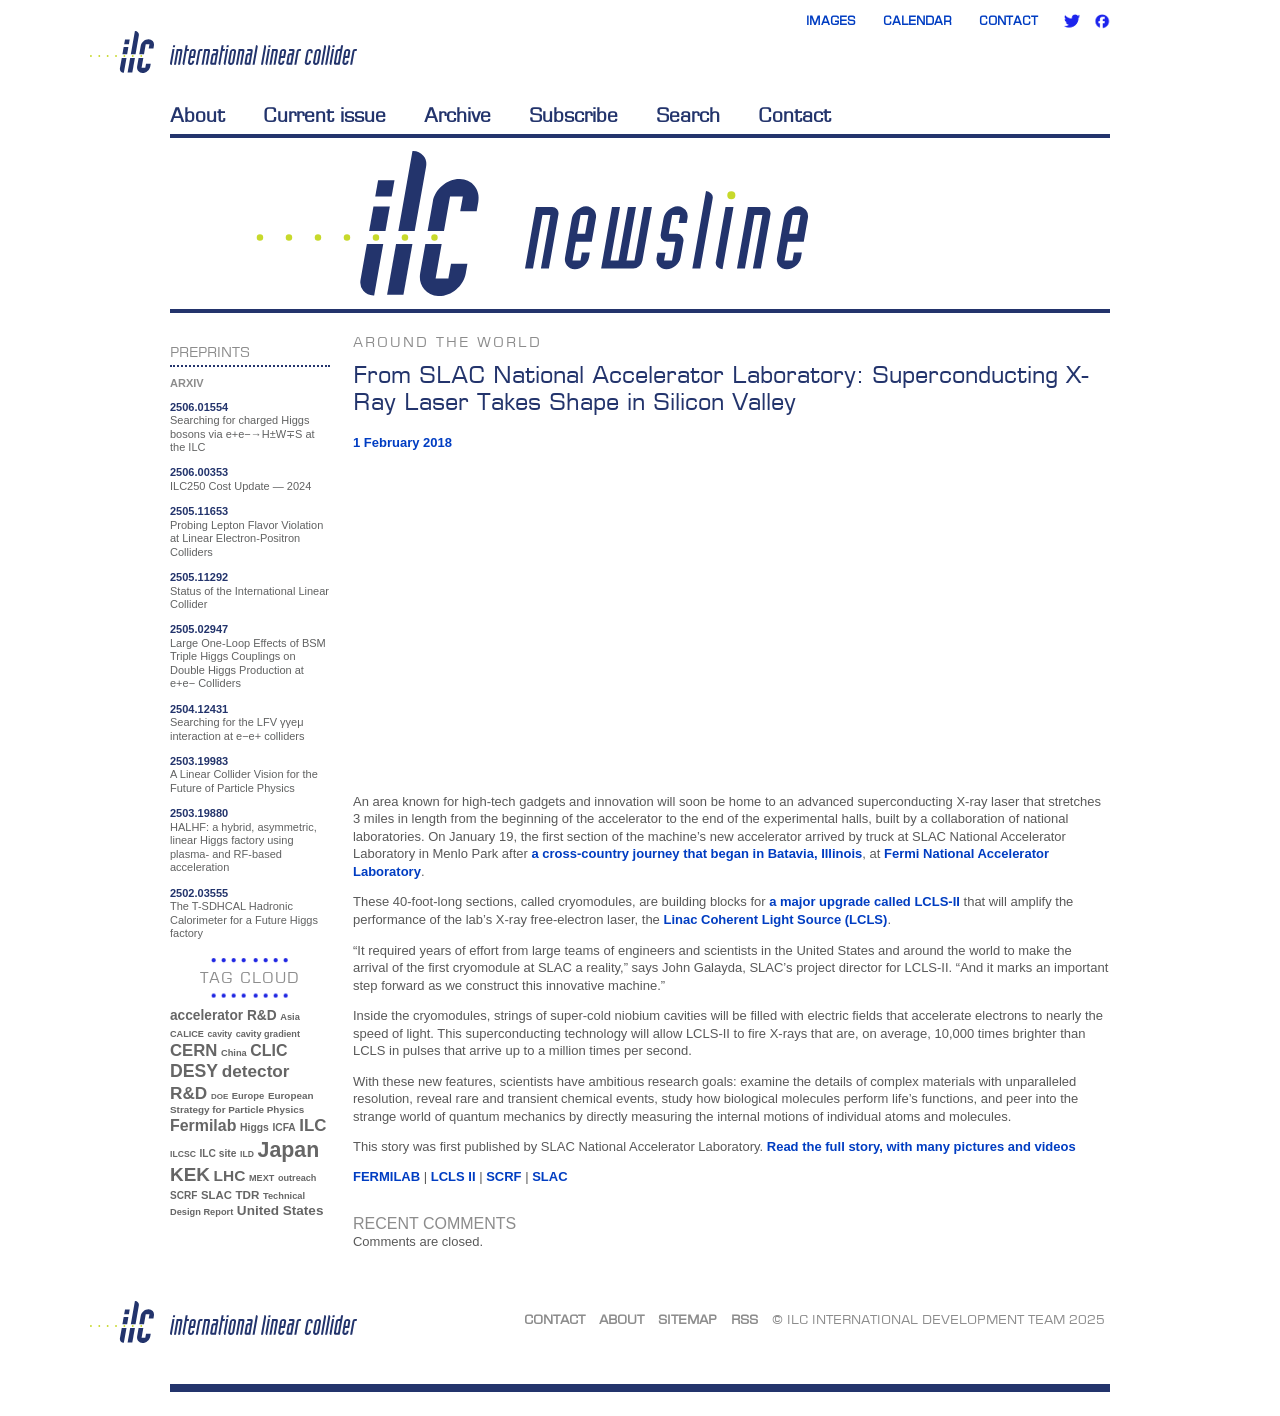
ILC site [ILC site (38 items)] (218, 1153)
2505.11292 (199, 577)
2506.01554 (199, 407)
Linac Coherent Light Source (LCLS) (775, 919)
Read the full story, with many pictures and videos (921, 1146)
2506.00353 (199, 472)
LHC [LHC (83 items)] (230, 1175)
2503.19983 (199, 761)
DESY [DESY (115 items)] (194, 1071)
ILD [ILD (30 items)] (247, 1154)
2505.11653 (199, 511)
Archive (457, 115)
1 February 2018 (402, 442)
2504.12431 (199, 709)
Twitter (1072, 21)
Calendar (917, 20)
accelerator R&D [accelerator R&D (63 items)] (223, 1015)
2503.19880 (199, 813)
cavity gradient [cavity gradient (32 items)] (268, 1034)
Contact (1008, 20)
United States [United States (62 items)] (280, 1210)
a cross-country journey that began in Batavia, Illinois (696, 853)
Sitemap (687, 1319)
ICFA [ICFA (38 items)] (283, 1127)
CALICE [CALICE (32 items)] (187, 1034)
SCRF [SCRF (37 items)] (183, 1195)
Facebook (1102, 21)
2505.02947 (199, 629)
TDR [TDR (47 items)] (247, 1194)
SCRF (503, 1176)
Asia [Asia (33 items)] (290, 1017)
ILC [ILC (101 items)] (312, 1125)
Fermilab (386, 1176)
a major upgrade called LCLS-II (864, 901)
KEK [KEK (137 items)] (190, 1174)
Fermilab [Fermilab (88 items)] (203, 1125)
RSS (744, 1319)
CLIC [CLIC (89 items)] (268, 1050)
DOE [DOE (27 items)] (219, 1096)
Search (688, 115)
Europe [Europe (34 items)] (248, 1095)
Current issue (324, 115)
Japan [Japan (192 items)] (289, 1150)
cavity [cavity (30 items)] (220, 1034)
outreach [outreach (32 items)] (297, 1178)
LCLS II (453, 1176)
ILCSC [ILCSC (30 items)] (183, 1154)
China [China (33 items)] (234, 1053)
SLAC (549, 1176)
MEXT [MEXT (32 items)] (261, 1178)
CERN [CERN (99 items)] (193, 1050)
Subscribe (573, 115)
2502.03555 (199, 893)
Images (831, 20)
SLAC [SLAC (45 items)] (216, 1195)
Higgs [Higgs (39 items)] (254, 1127)
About (197, 115)
